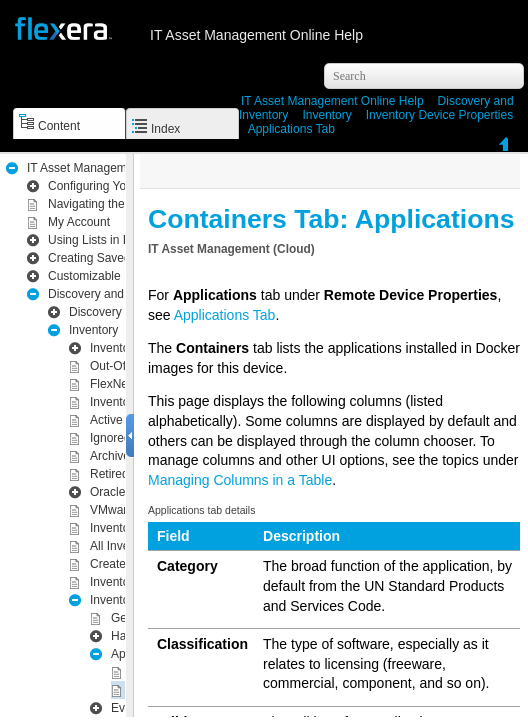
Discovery (95, 312)
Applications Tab (291, 129)
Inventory (326, 115)
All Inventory (123, 546)
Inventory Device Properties (439, 115)
